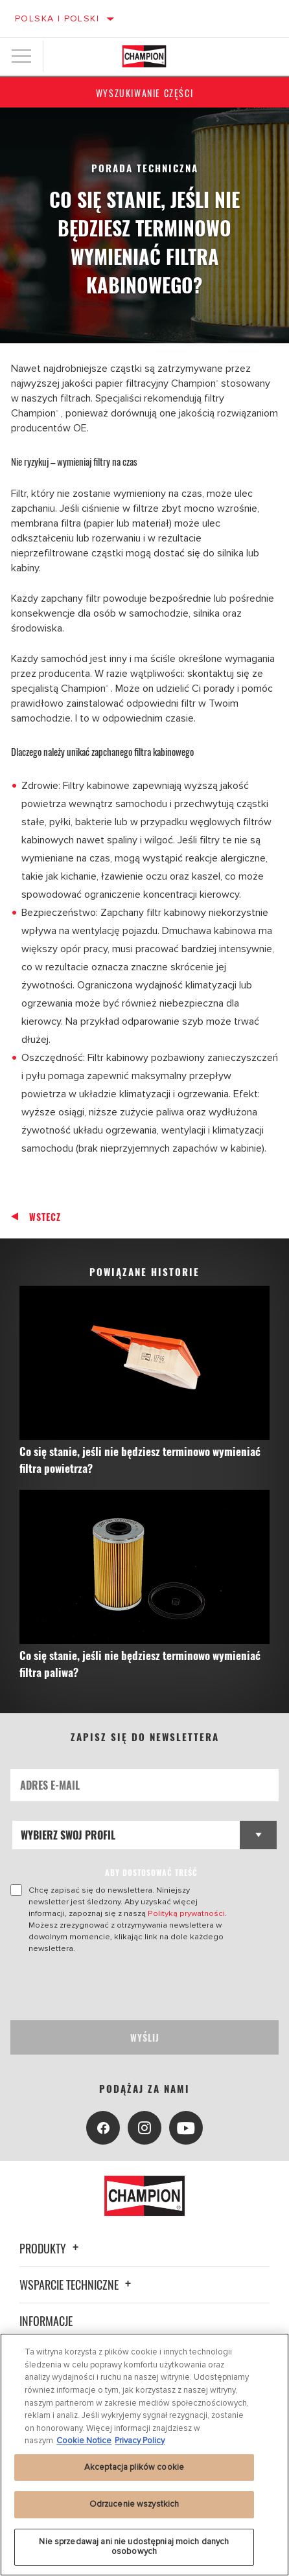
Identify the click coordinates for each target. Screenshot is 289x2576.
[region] (144, 2454)
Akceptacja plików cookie (134, 2467)
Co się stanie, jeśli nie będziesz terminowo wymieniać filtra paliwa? (139, 1663)
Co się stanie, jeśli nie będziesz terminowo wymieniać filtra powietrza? (139, 1459)
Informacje (46, 2320)
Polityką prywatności (186, 1913)
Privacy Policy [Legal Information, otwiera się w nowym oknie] (140, 2440)
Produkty (50, 2248)
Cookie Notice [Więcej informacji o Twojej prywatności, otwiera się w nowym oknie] (83, 2440)
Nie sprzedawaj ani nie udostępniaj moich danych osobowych (134, 2546)
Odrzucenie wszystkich (134, 2504)
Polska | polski (57, 18)
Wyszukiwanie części (144, 93)
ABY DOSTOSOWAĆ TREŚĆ (151, 1872)
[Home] (144, 56)
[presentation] (118, 1987)
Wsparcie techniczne (77, 2284)
